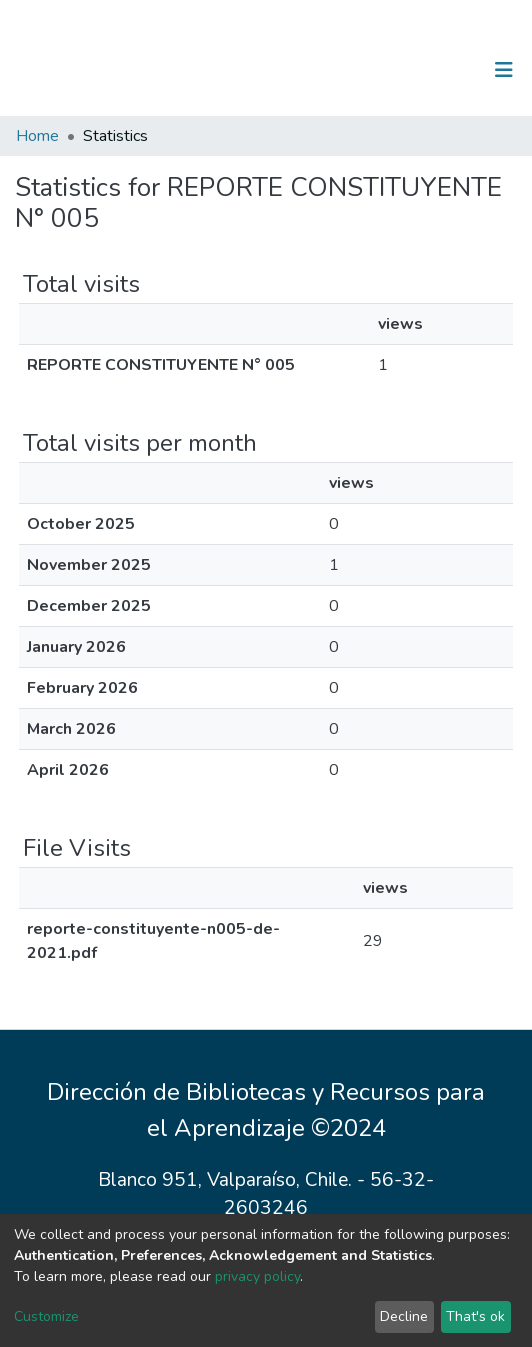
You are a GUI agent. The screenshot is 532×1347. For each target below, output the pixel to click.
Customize (46, 1316)
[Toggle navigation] (504, 70)
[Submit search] (400, 70)
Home (37, 136)
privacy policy (257, 1276)
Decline (404, 1316)
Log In (441, 70)
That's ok (475, 1316)
